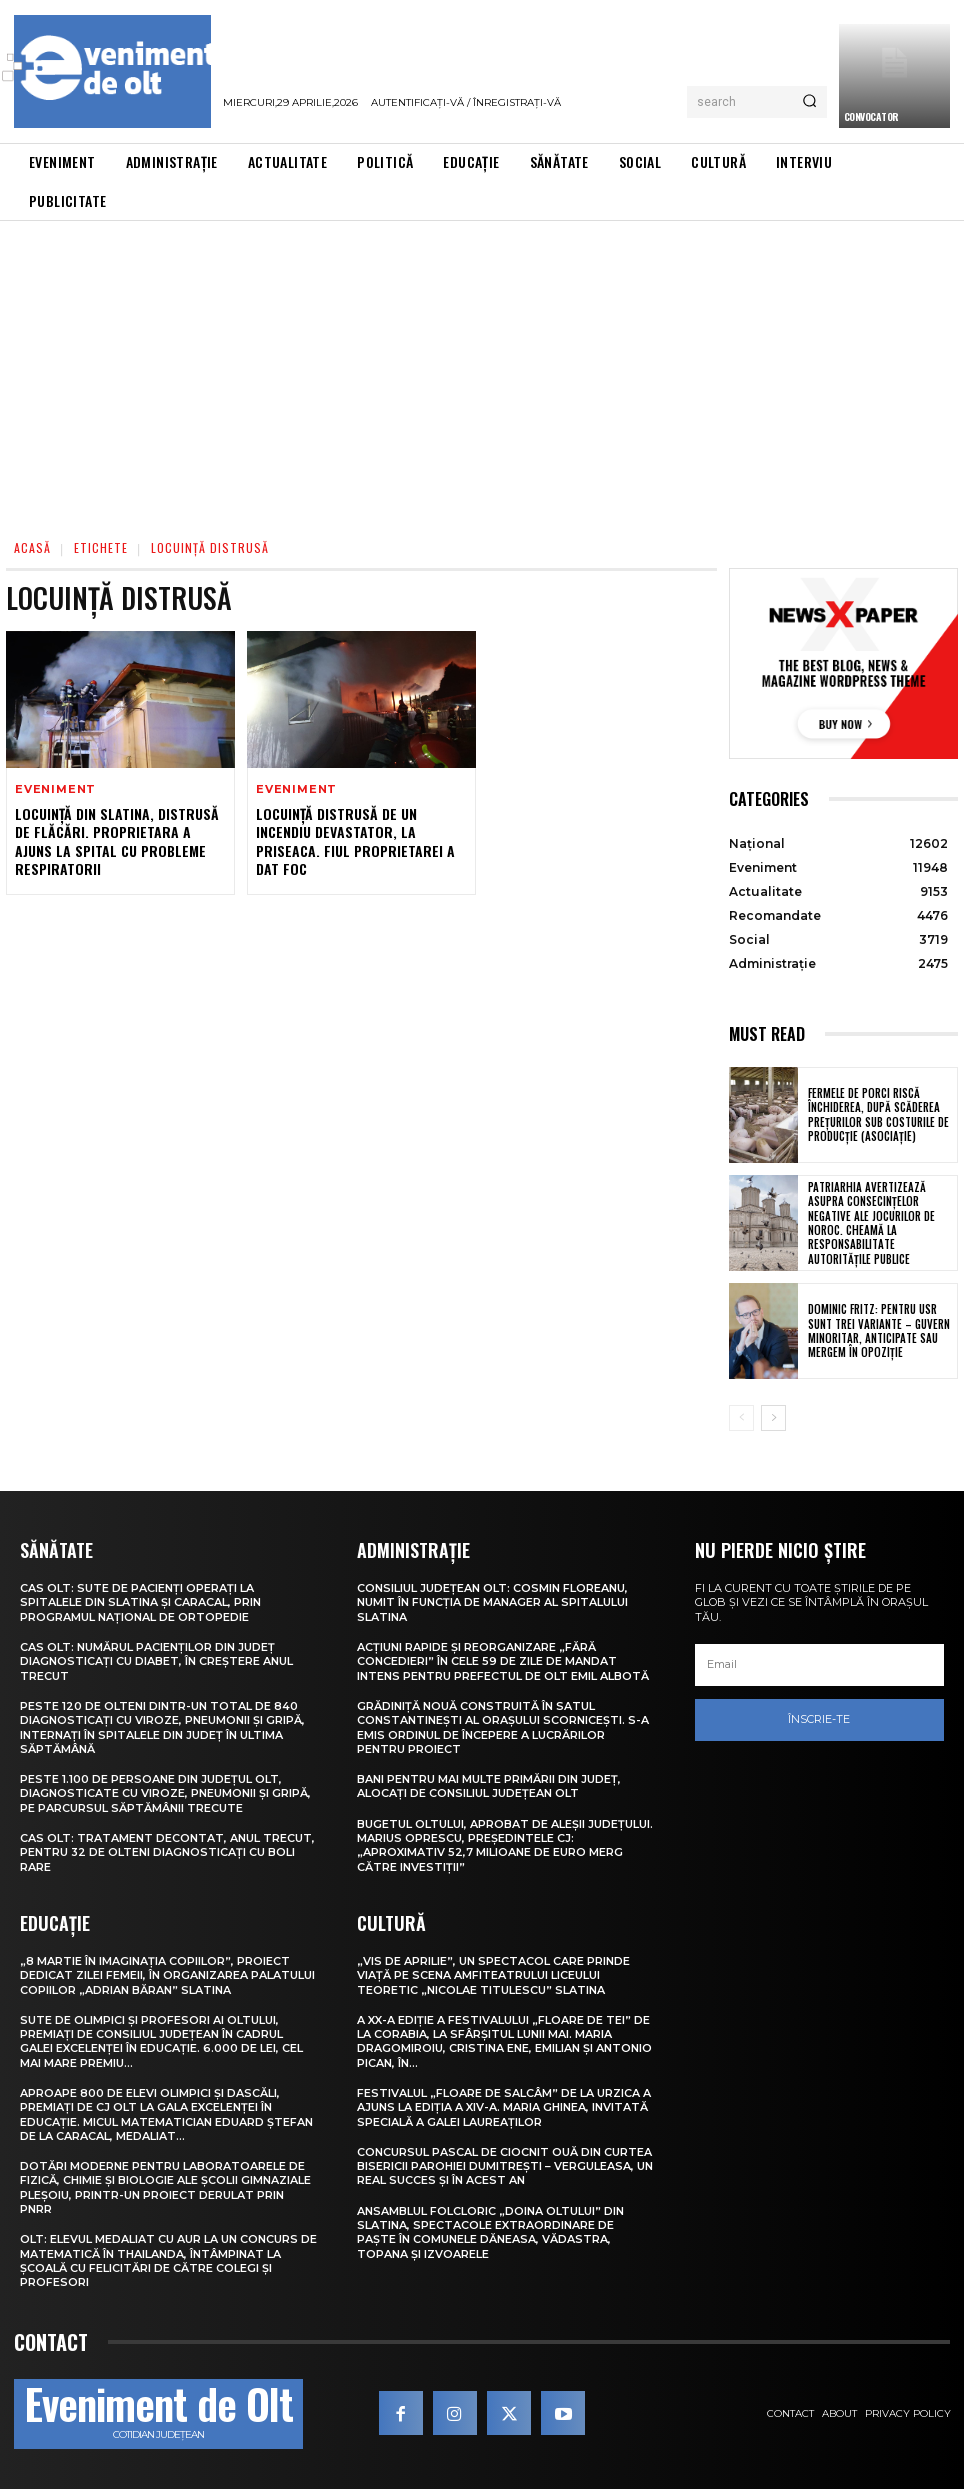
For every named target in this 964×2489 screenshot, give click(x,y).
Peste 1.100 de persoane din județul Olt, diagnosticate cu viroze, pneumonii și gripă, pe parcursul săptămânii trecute (165, 1793)
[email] (819, 1665)
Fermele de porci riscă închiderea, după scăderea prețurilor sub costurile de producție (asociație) (878, 1114)
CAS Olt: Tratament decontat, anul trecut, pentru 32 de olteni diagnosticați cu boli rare (167, 1852)
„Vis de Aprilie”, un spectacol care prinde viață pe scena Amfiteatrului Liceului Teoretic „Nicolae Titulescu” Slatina (493, 1975)
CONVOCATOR (871, 116)
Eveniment (55, 789)
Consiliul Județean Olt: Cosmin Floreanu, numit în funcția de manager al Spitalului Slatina (492, 1602)
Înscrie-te (819, 1720)
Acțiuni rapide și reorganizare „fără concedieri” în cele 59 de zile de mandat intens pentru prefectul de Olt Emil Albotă (503, 1661)
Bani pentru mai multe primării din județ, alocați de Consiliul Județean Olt (489, 1786)
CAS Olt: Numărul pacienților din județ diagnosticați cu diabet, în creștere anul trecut (156, 1661)
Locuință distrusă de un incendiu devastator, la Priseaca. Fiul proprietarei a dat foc (355, 841)
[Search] (809, 102)
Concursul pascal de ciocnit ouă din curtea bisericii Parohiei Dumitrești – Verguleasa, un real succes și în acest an (505, 2166)
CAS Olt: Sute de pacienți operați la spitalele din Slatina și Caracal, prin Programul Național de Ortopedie (140, 1602)
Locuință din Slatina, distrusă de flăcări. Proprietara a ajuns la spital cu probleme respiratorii (117, 841)
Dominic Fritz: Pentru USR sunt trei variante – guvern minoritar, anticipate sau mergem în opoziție (879, 1330)
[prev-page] (741, 1418)
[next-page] (773, 1418)
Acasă (32, 547)
